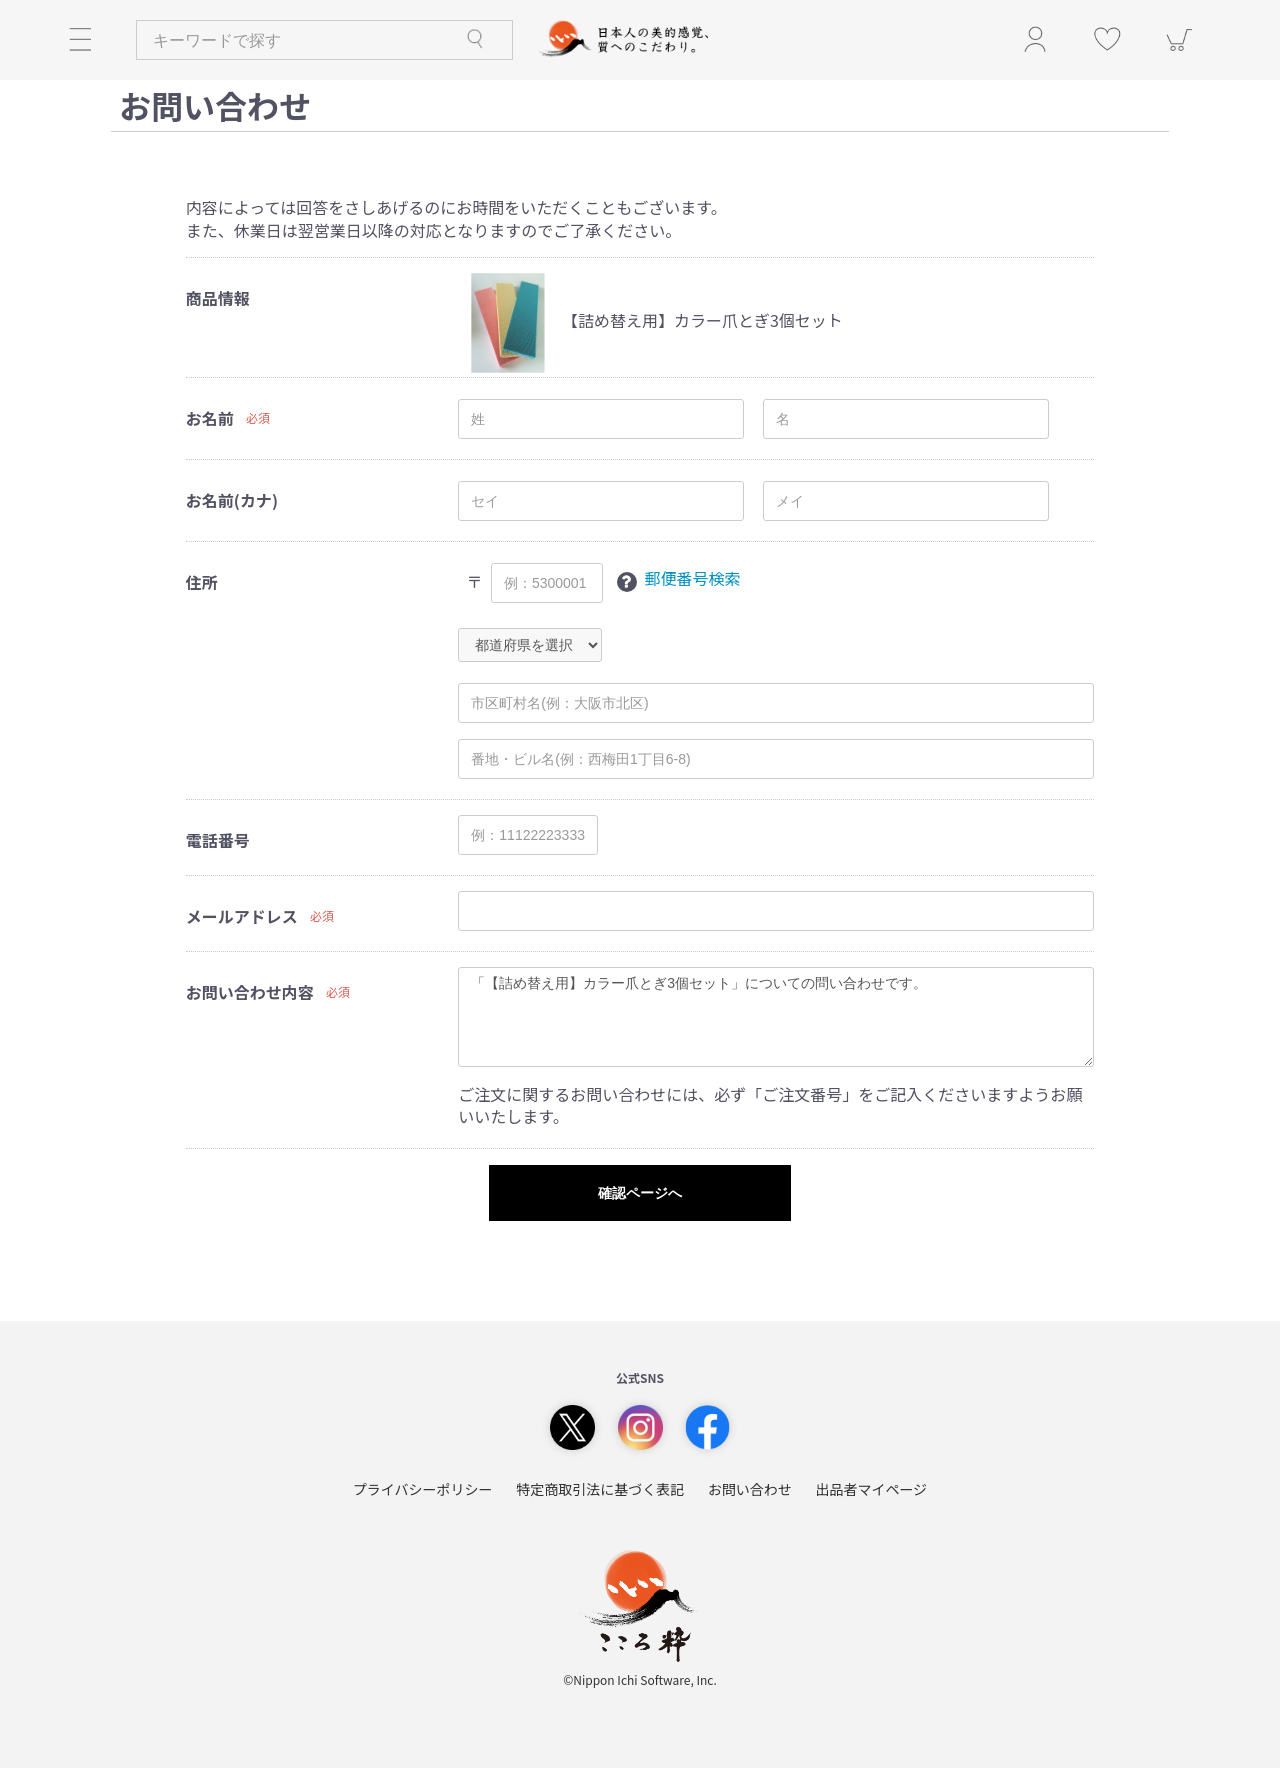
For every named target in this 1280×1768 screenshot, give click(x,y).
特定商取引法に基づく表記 (600, 1489)
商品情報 (218, 298)
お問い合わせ (750, 1489)
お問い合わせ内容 (250, 992)
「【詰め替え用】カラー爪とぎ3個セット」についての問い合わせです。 (776, 1017)
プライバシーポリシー (423, 1489)
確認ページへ (640, 1193)
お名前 (210, 418)
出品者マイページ (871, 1489)
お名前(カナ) (232, 500)
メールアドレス (242, 916)
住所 (202, 582)
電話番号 (218, 840)
